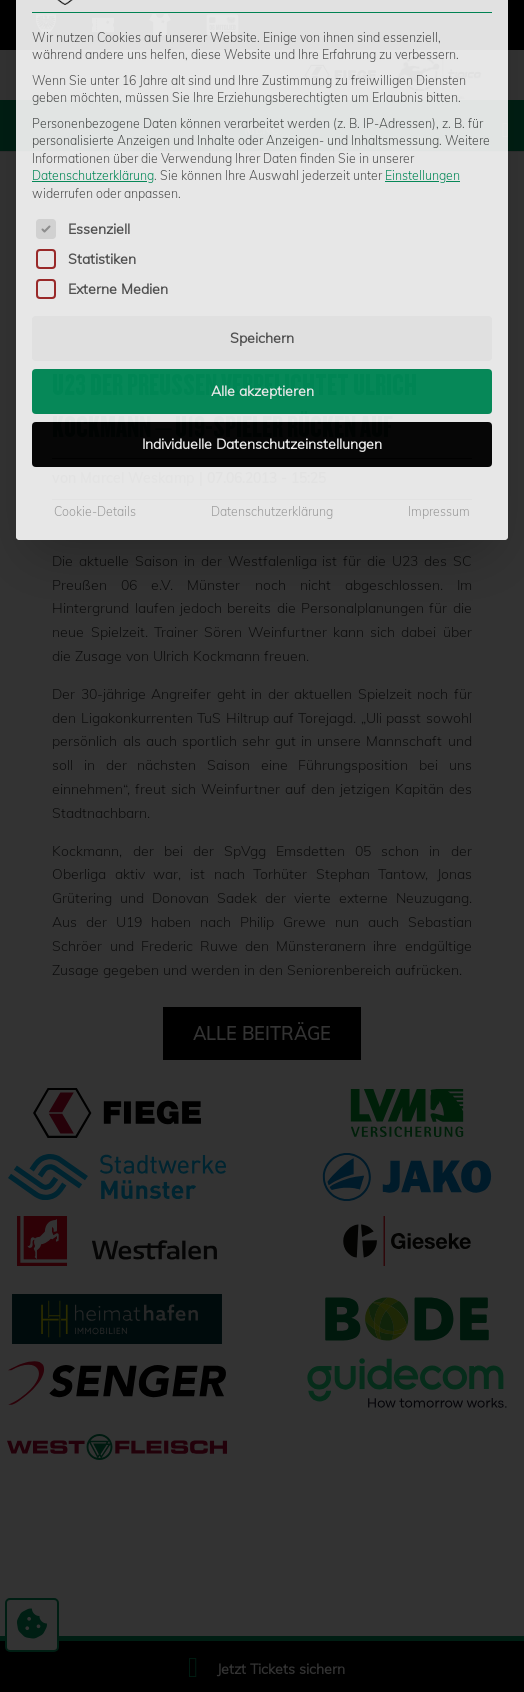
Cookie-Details (95, 291)
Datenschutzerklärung (272, 291)
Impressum (439, 291)
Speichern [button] (262, 118)
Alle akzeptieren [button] (262, 171)
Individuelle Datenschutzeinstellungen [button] (262, 224)
